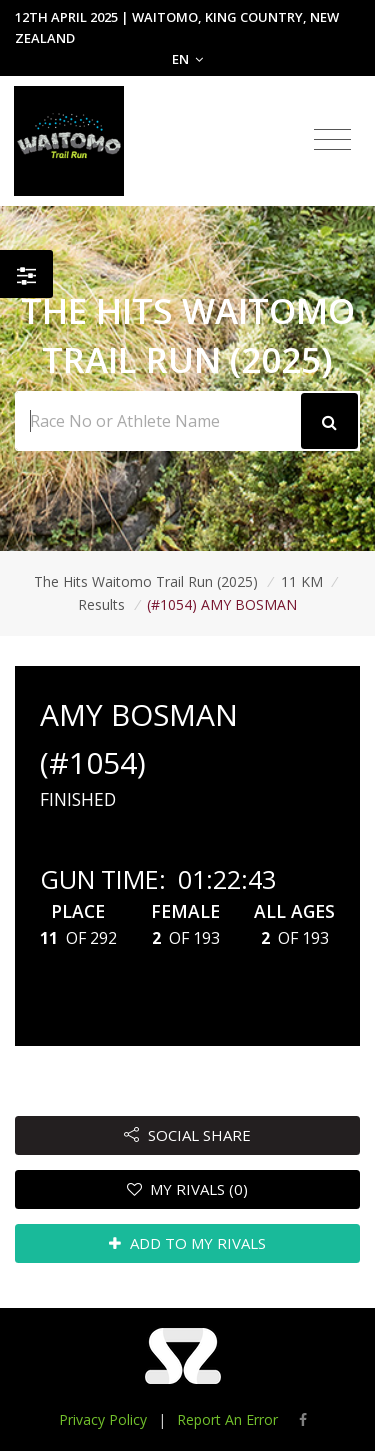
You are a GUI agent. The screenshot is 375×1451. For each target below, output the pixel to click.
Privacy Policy (103, 1419)
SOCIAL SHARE (187, 1135)
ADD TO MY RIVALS (187, 1243)
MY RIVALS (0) (188, 1189)
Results (101, 604)
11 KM (302, 581)
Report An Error (227, 1419)
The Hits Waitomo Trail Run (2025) (146, 581)
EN (187, 59)
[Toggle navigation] (332, 140)
